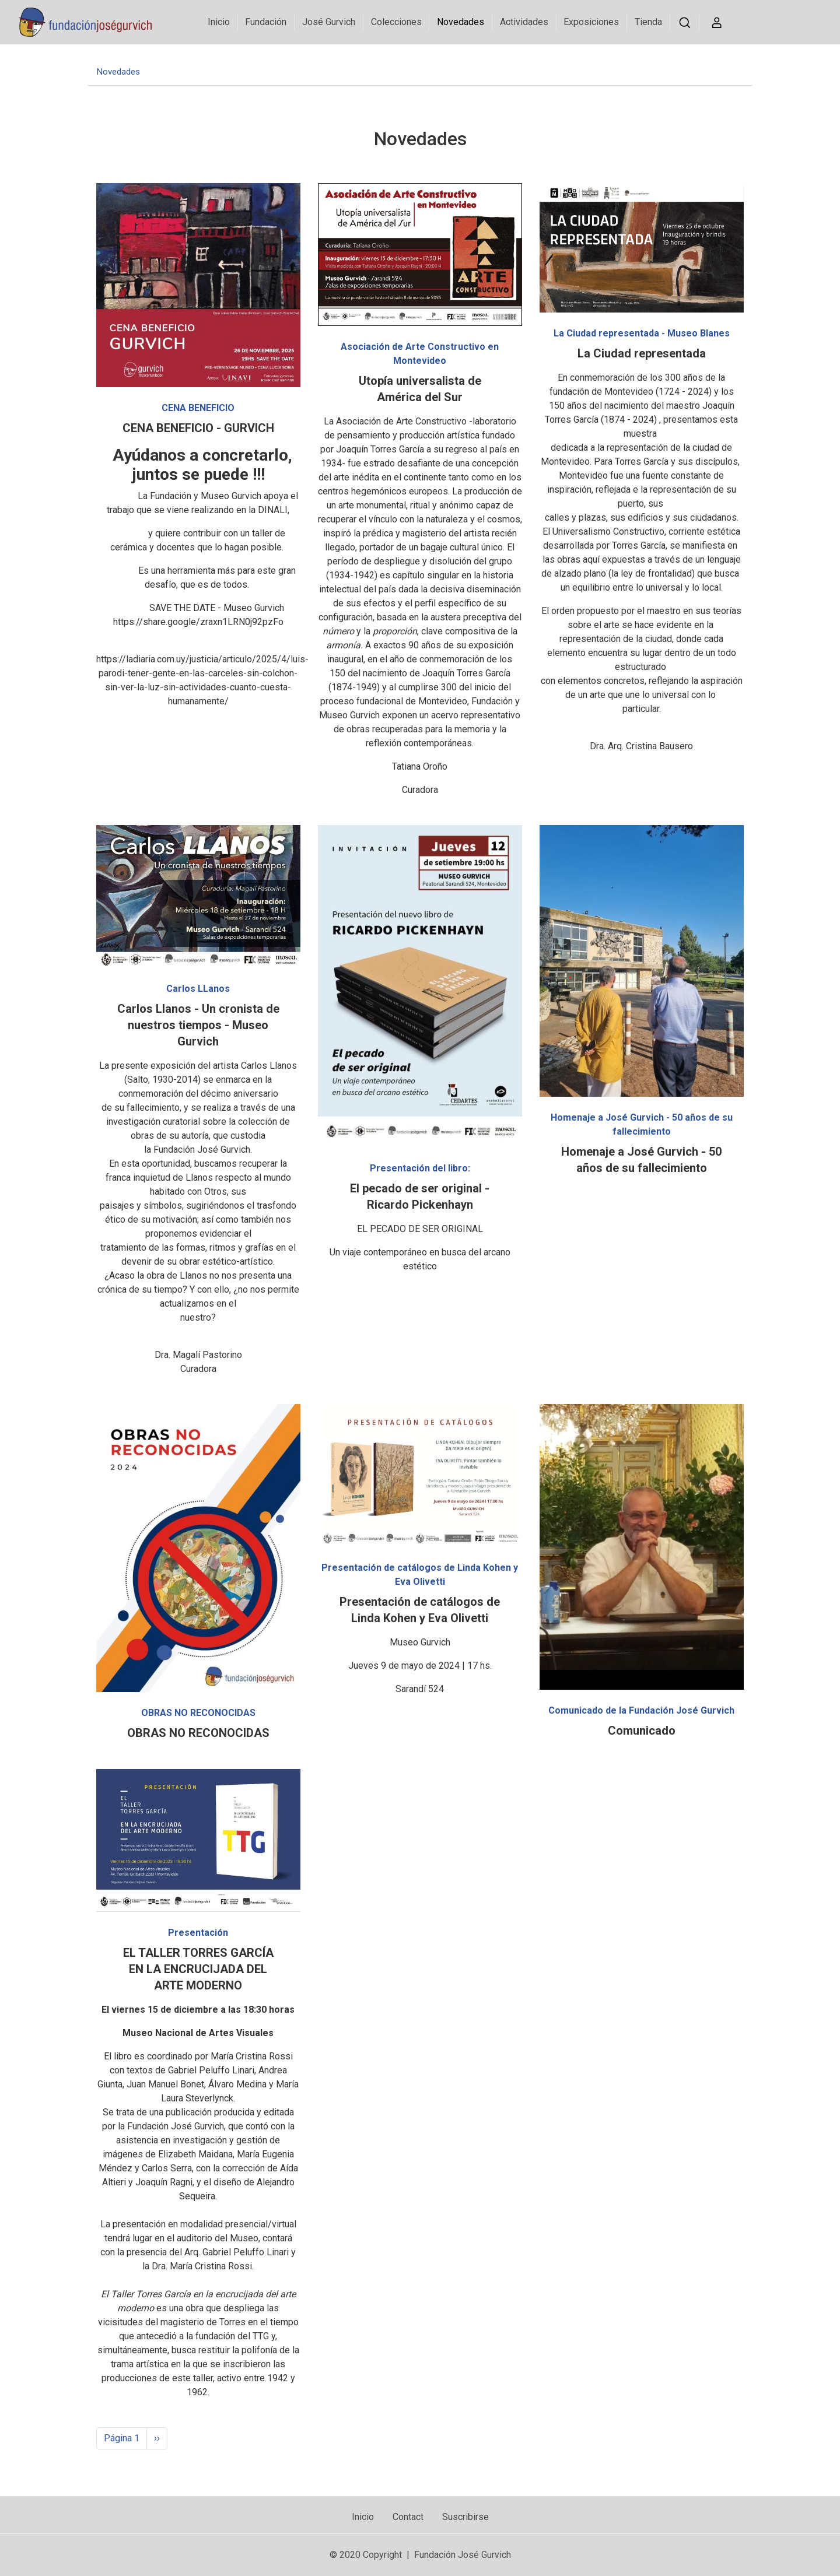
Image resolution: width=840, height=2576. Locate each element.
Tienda (646, 21)
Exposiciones (590, 21)
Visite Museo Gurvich (781, 59)
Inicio (217, 21)
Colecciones (394, 21)
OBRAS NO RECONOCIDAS (198, 1733)
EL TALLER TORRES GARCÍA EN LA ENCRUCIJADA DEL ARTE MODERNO (198, 1969)
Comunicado (642, 1731)
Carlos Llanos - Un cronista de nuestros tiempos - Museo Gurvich (198, 1025)
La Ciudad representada (642, 353)
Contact (408, 2516)
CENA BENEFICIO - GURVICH (198, 428)
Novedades (458, 21)
